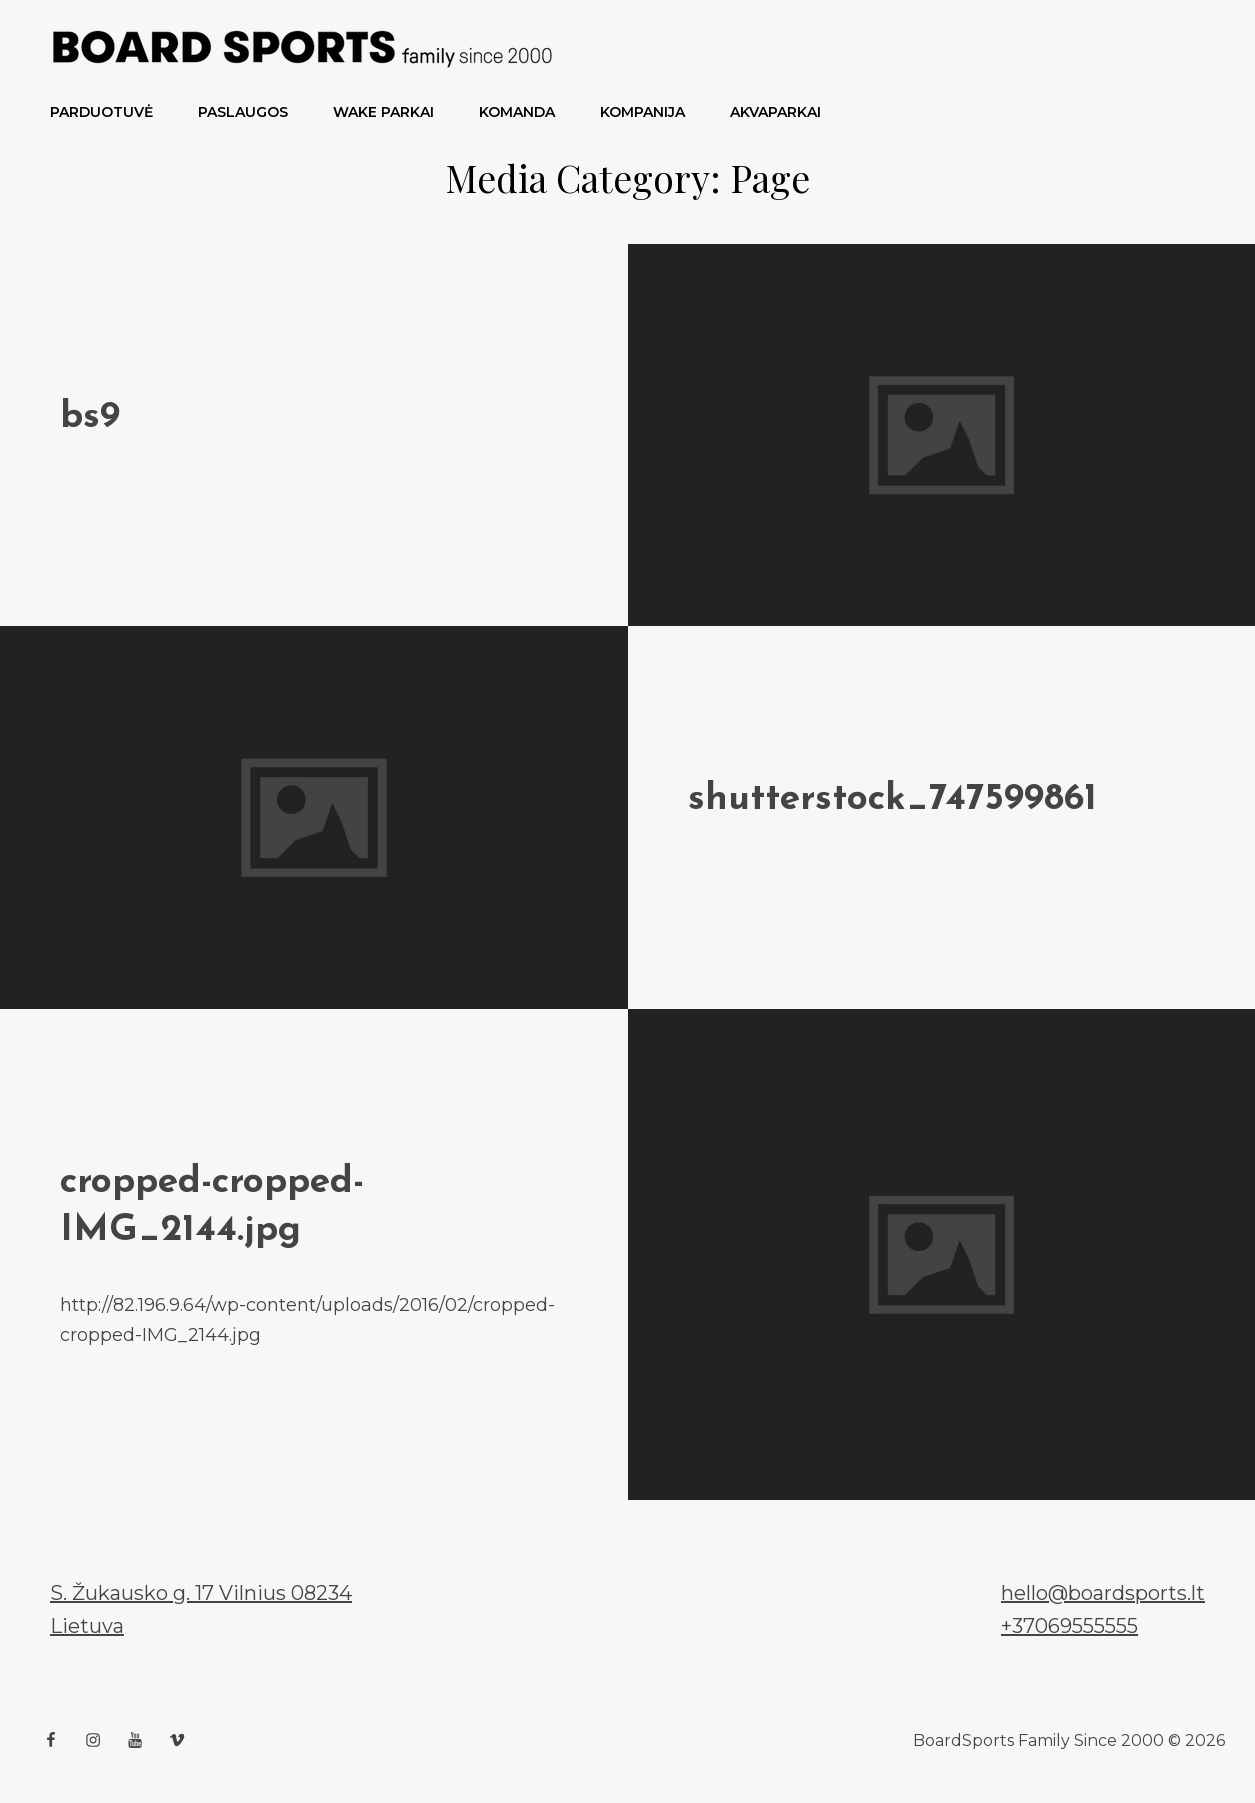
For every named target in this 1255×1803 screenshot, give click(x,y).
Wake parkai (383, 112)
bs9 (90, 417)
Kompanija (642, 112)
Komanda (517, 112)
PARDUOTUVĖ (101, 112)
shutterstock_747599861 (892, 799)
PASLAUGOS (243, 112)
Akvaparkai (775, 112)
